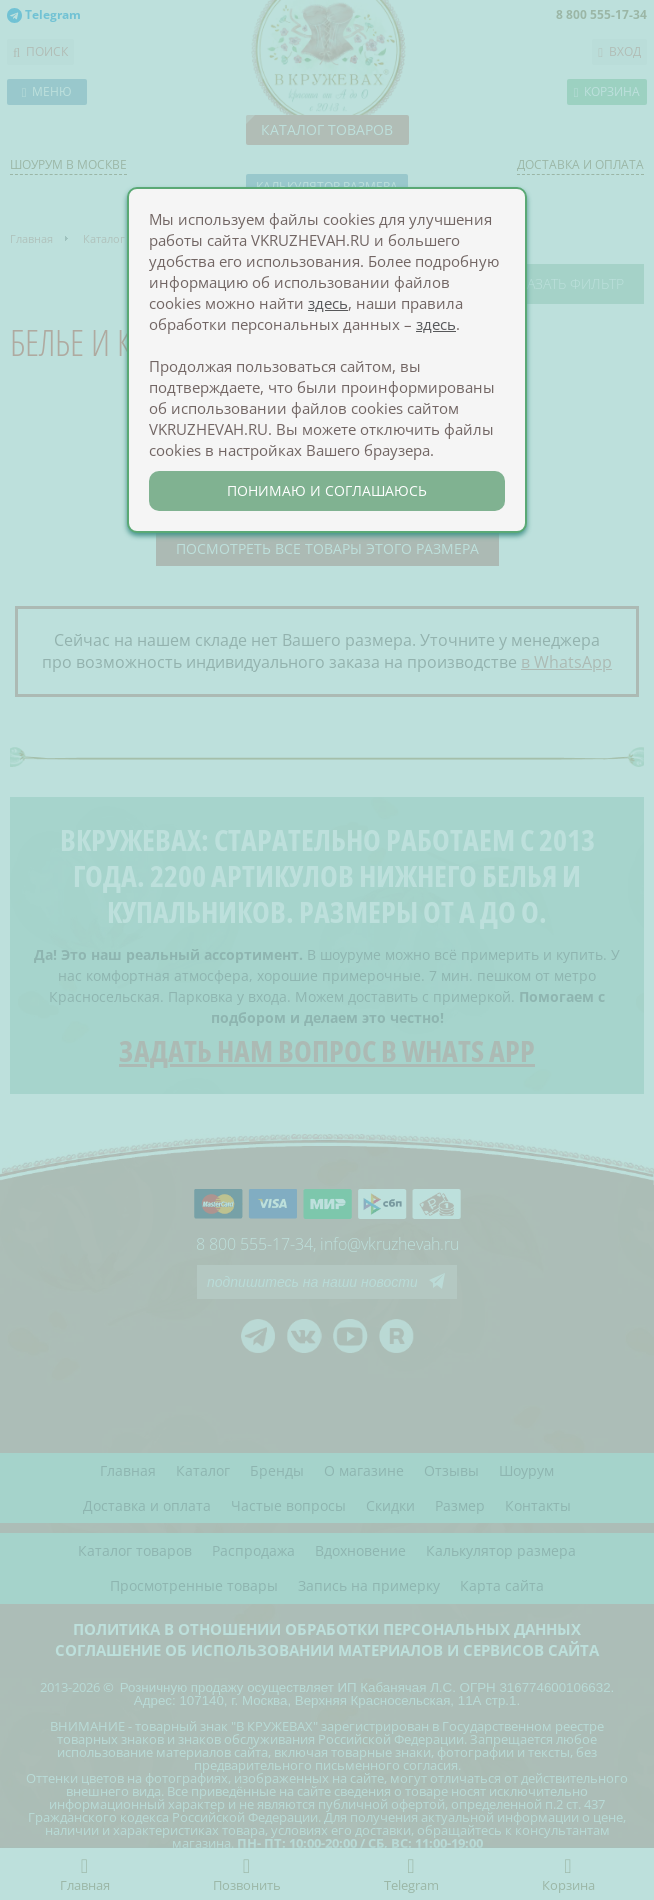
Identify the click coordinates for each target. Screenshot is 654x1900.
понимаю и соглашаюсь (327, 490)
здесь (328, 303)
